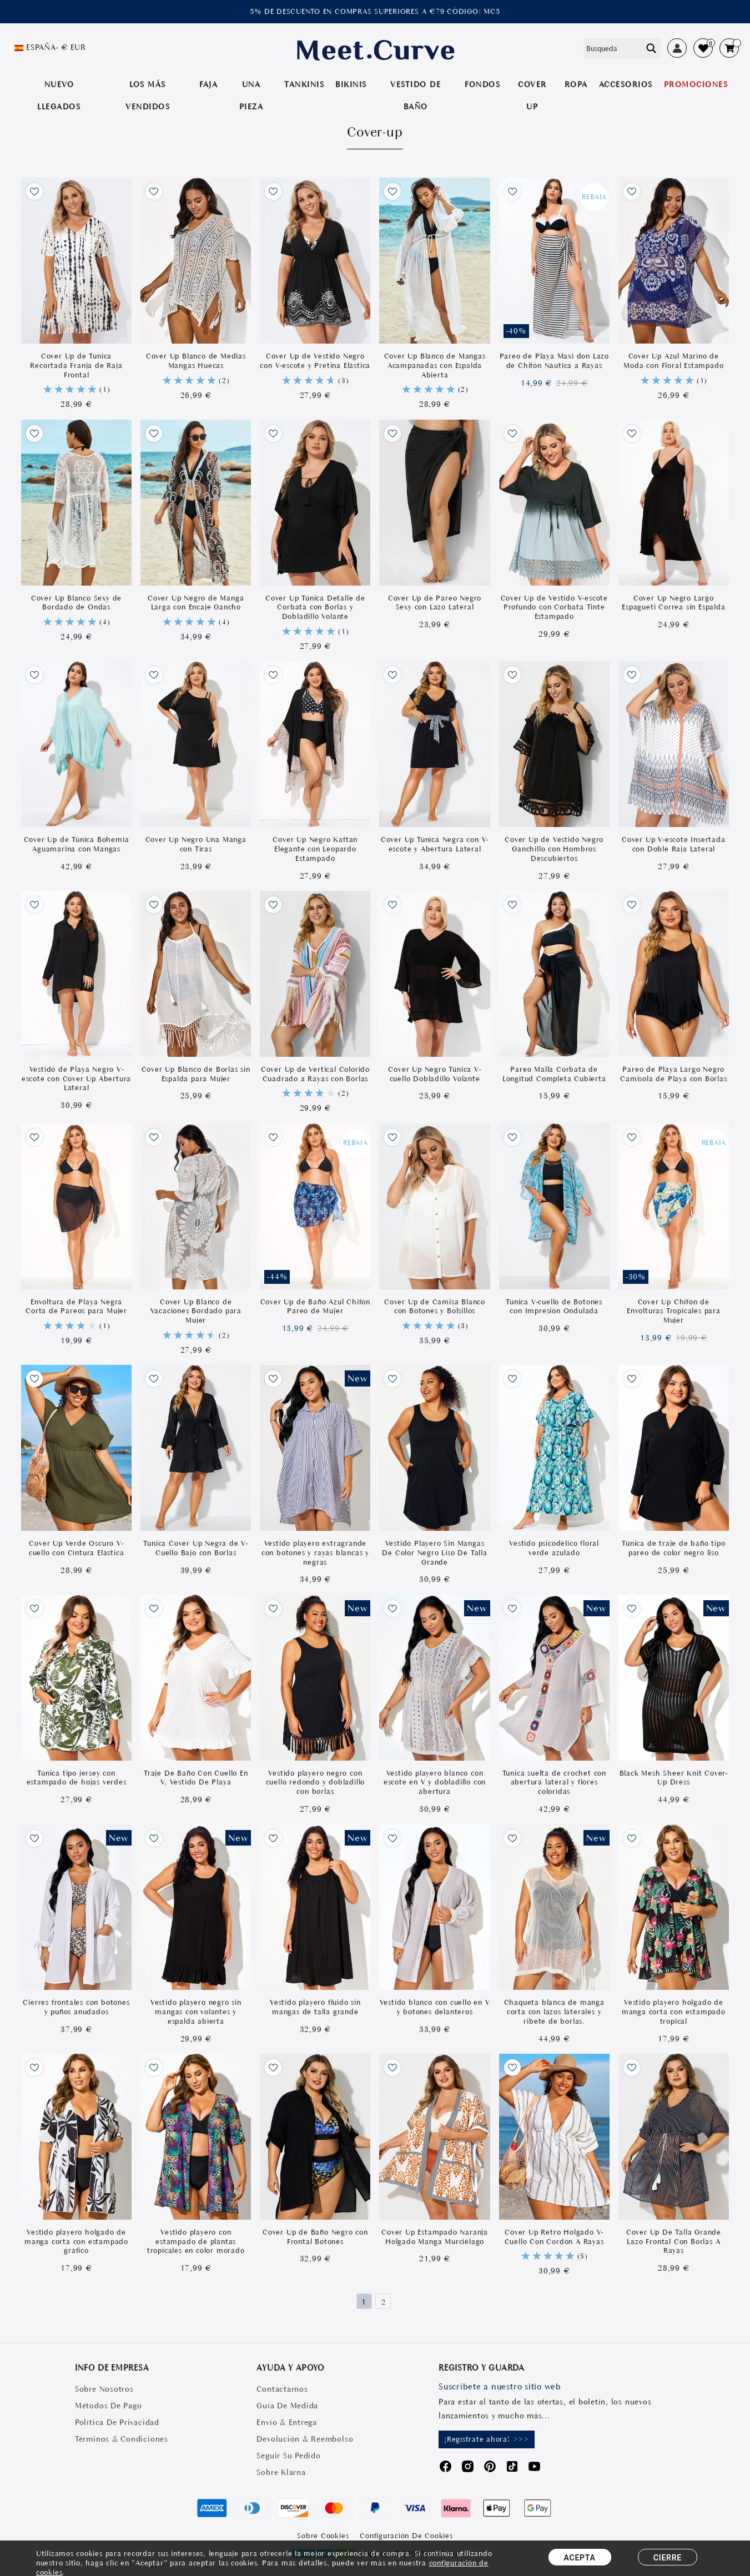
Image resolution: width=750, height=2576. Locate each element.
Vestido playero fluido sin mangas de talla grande (315, 2007)
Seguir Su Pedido (288, 2455)
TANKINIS (304, 84)
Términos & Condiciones (121, 2438)
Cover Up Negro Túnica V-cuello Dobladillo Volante (434, 1074)
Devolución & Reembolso (304, 2438)
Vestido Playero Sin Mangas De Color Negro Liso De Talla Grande (434, 1552)
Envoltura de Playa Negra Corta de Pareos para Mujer (76, 1306)
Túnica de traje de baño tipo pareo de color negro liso (673, 1548)
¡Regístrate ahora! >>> (486, 2439)
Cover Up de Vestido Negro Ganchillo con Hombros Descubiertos (554, 849)
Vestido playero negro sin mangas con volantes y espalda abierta (195, 2011)
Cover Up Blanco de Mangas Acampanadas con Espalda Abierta (435, 365)
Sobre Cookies (323, 2536)
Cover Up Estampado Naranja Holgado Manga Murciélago (434, 2237)
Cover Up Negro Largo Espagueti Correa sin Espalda (673, 603)
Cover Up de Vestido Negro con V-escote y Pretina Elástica (315, 361)
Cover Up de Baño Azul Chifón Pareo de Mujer (315, 1306)
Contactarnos (282, 2389)
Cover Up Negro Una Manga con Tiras (195, 844)
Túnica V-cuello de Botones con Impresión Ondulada (554, 1306)
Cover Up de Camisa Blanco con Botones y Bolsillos (434, 1306)
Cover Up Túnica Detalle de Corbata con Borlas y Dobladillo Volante (315, 607)
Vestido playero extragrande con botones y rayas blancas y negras (315, 1552)
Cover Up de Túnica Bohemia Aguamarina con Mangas (76, 844)
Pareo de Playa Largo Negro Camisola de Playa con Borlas (673, 1074)
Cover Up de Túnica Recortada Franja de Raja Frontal (76, 365)
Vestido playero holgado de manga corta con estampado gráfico (76, 2241)
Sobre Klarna (280, 2472)
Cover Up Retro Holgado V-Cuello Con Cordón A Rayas (554, 2237)
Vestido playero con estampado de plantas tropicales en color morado (196, 2241)
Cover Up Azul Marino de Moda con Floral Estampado (673, 361)
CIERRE (667, 2557)
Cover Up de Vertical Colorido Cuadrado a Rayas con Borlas (315, 1074)
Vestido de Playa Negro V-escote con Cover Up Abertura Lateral (76, 1078)
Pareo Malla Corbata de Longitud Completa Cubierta (554, 1074)
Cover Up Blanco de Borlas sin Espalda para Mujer (196, 1074)
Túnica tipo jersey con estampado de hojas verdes (77, 1778)
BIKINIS (351, 84)
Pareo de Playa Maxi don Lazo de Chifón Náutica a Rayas (554, 361)
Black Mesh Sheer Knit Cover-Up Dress (674, 1778)
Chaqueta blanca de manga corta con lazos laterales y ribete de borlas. (554, 2011)
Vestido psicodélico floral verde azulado (554, 1548)
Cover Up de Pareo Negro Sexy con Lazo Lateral (434, 603)
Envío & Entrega (286, 2422)
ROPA (576, 84)
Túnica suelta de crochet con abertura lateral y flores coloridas (554, 1782)
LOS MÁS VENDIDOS (147, 95)
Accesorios (626, 84)
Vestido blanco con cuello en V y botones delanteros (435, 2007)
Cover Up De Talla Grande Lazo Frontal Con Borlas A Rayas (673, 2241)
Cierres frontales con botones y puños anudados (76, 2007)
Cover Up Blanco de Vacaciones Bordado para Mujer (195, 1311)
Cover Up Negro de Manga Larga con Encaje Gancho (196, 603)
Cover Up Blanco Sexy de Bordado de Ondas (76, 603)
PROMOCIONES (696, 84)
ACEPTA (580, 2557)
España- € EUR (56, 47)
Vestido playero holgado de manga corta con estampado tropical (674, 2011)
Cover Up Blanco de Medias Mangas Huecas (196, 361)
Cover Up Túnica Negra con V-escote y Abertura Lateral (435, 844)
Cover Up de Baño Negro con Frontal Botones (315, 2237)
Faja (208, 84)
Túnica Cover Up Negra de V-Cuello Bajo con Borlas (195, 1548)
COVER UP (532, 95)
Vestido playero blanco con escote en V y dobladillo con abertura (435, 1782)
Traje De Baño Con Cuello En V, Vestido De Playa (196, 1778)
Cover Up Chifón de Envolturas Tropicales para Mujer (674, 1311)
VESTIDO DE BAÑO (415, 95)
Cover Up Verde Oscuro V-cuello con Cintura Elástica (76, 1548)
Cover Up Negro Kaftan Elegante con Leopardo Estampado (315, 849)
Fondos (482, 84)
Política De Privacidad (117, 2422)
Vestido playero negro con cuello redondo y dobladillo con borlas (315, 1782)
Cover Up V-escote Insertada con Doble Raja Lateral (674, 844)
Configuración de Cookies (406, 2536)
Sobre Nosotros (104, 2389)
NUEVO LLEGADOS (58, 95)
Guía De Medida (287, 2405)
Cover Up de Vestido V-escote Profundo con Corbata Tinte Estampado (554, 607)
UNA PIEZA (251, 95)
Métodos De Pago (108, 2405)
